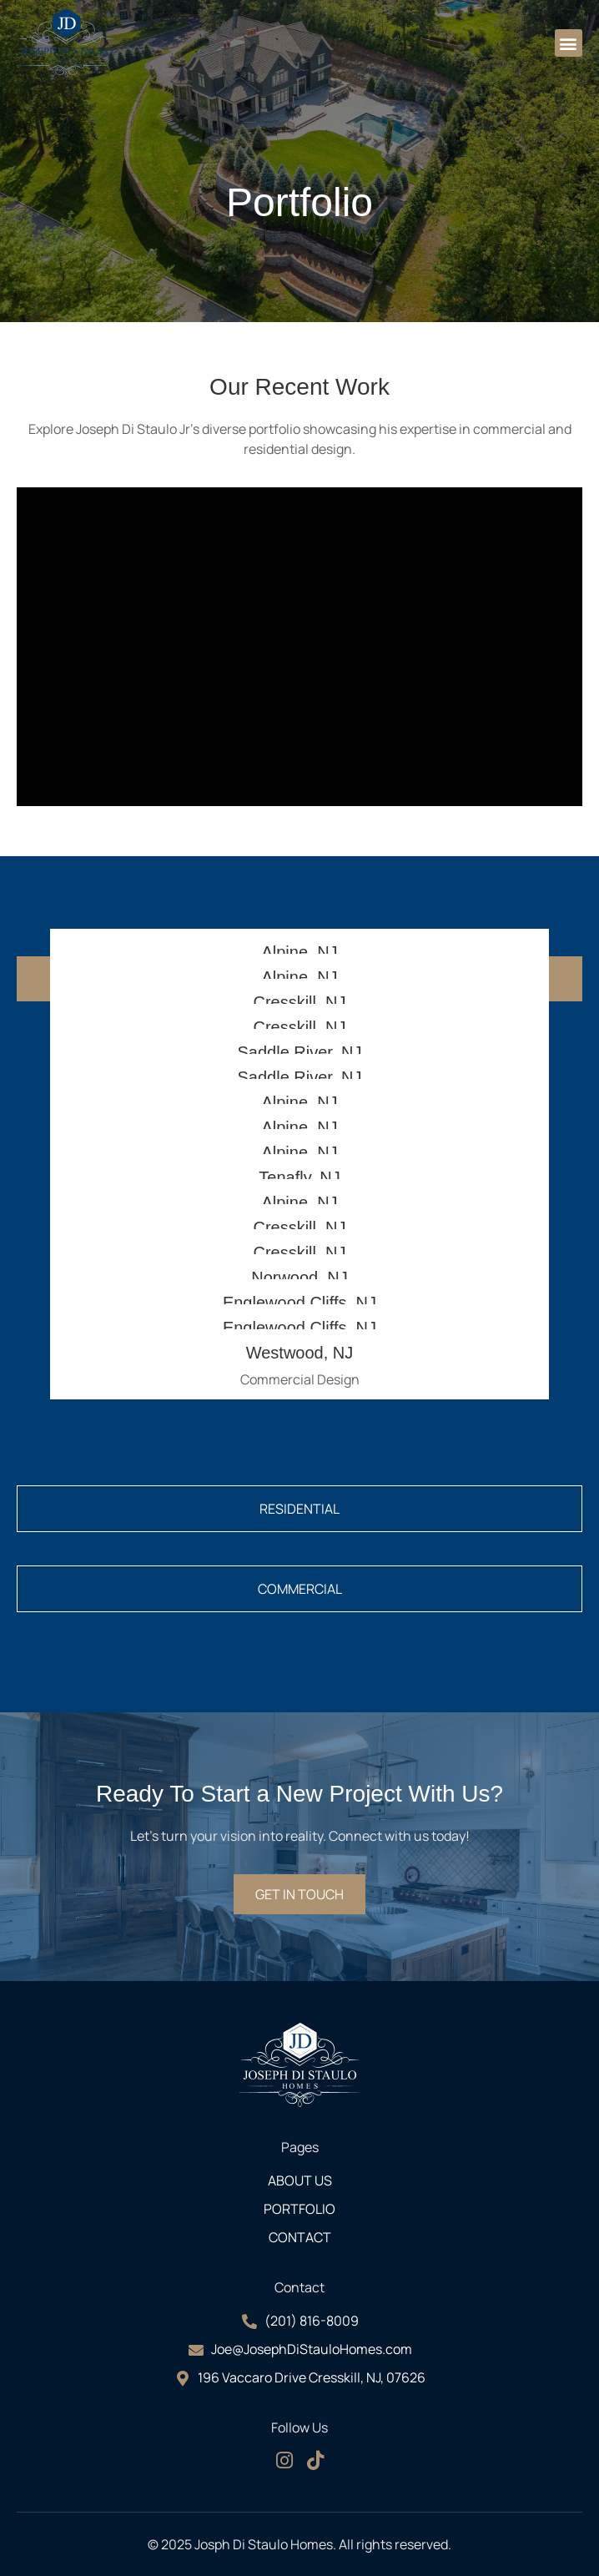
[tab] (299, 1508)
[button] (568, 43)
